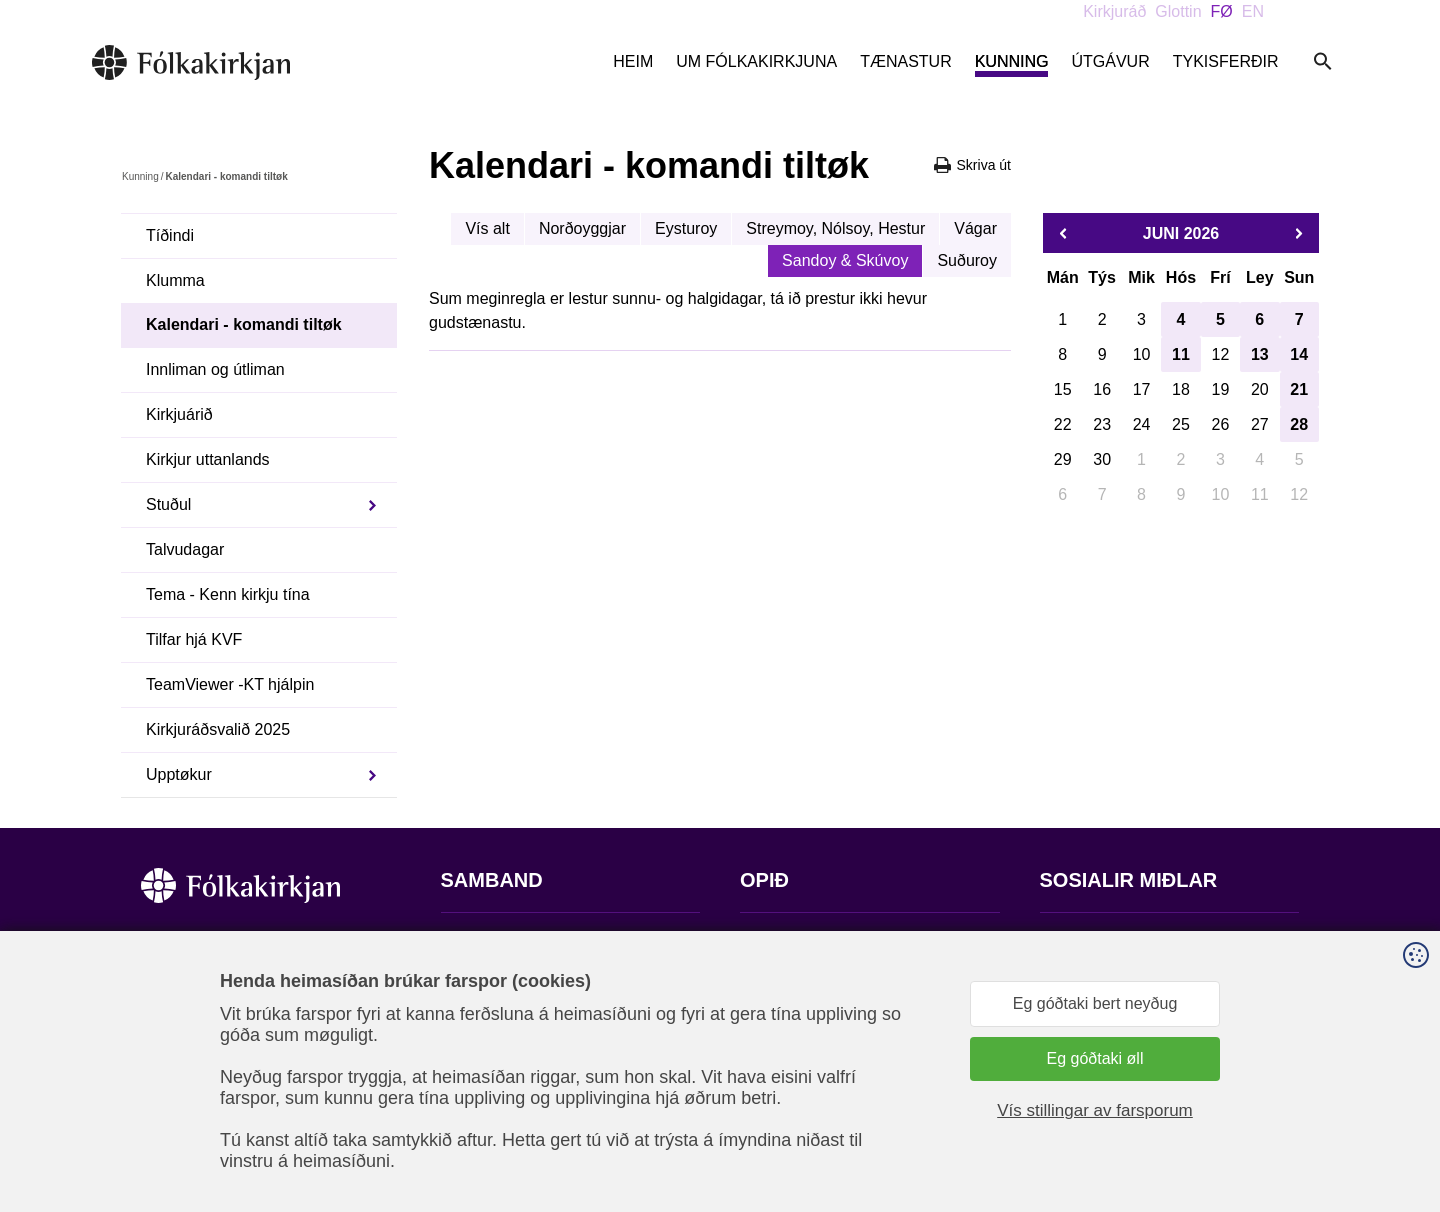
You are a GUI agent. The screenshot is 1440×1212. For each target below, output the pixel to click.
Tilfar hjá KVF (194, 639)
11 (1181, 354)
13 (1260, 354)
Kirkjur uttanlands (208, 459)
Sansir (1282, 1113)
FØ (1222, 11)
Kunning (1012, 61)
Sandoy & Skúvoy (845, 260)
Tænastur (906, 61)
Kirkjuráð (1114, 11)
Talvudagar (185, 549)
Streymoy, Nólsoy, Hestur (835, 228)
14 (1299, 354)
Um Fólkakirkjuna (756, 61)
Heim (633, 61)
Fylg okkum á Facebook (1125, 941)
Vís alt (487, 228)
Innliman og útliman (215, 369)
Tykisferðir (1226, 61)
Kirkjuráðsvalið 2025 (218, 729)
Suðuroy (967, 260)
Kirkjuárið (179, 414)
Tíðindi (170, 235)
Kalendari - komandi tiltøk (244, 324)
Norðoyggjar (582, 228)
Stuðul (168, 504)
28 (1299, 424)
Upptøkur (179, 774)
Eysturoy (686, 228)
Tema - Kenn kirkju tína (228, 594)
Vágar (975, 228)
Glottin (1178, 11)
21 (1299, 389)
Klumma (175, 280)
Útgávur (1110, 61)
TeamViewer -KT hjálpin (230, 684)
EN (1253, 11)
